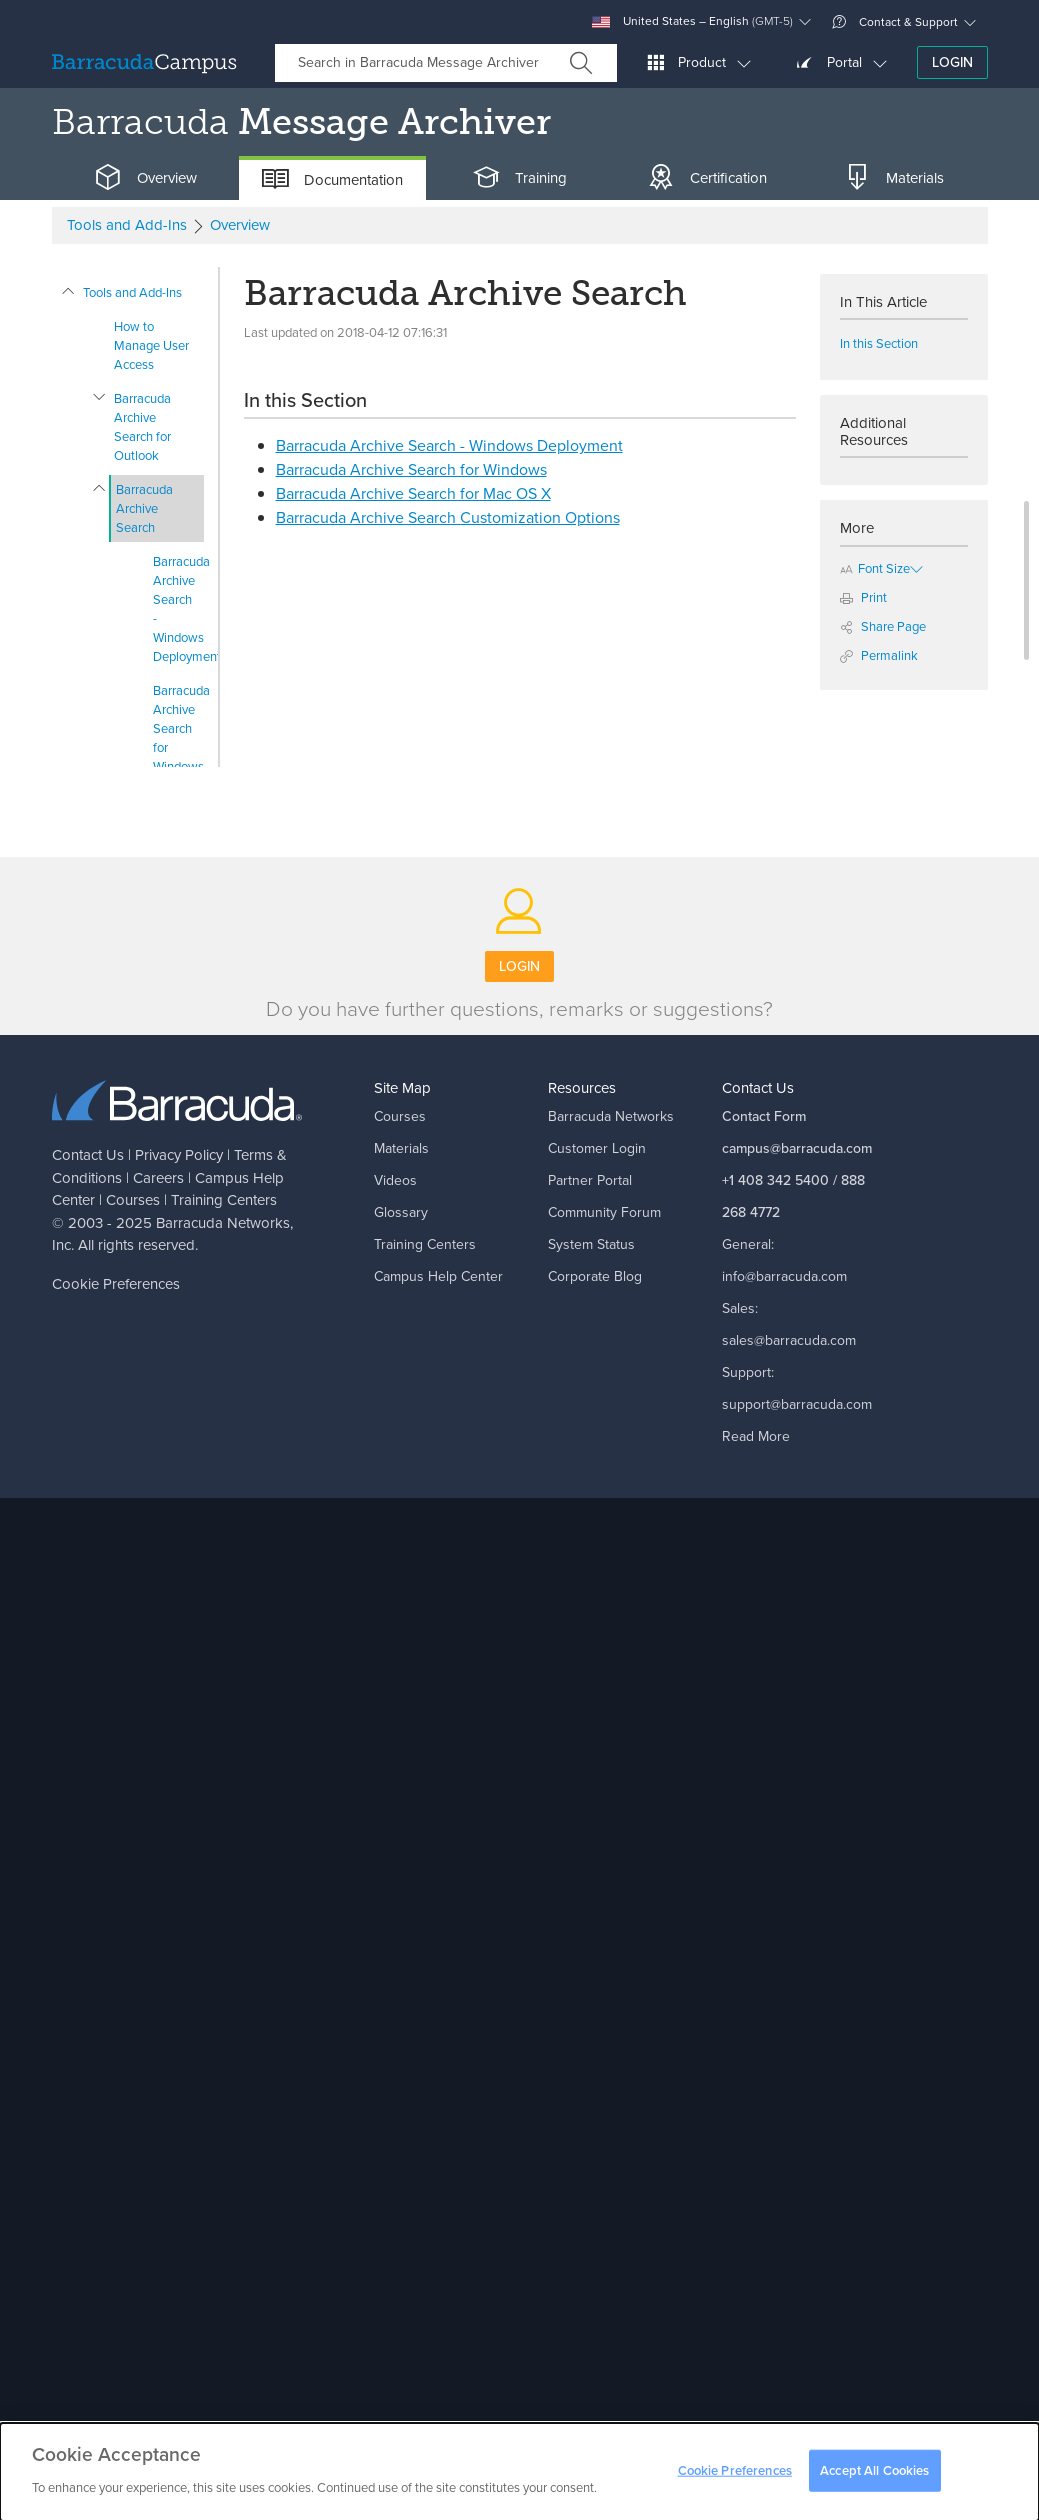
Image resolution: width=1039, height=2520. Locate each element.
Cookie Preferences (116, 1284)
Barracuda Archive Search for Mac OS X (413, 493)
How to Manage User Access (151, 345)
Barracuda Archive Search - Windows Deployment (178, 609)
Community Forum (604, 1212)
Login (952, 62)
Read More (756, 1436)
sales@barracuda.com (789, 1340)
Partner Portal (590, 1180)
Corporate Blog (595, 1276)
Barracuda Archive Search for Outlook (142, 427)
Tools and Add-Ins (132, 292)
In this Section (879, 343)
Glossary (401, 1212)
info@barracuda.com (784, 1276)
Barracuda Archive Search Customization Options (448, 517)
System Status (591, 1244)
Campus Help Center (438, 1276)
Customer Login (597, 1148)
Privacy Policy (179, 1155)
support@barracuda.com (797, 1404)
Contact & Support (895, 22)
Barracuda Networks (223, 1223)
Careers (158, 1178)
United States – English (692, 21)
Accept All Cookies (874, 2477)
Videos (395, 1180)
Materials (401, 1148)
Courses (133, 1200)
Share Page (883, 626)
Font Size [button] (875, 568)
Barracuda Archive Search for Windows (178, 728)
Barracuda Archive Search (144, 508)
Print (863, 597)
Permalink (879, 655)
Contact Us (88, 1155)
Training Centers (224, 1200)
